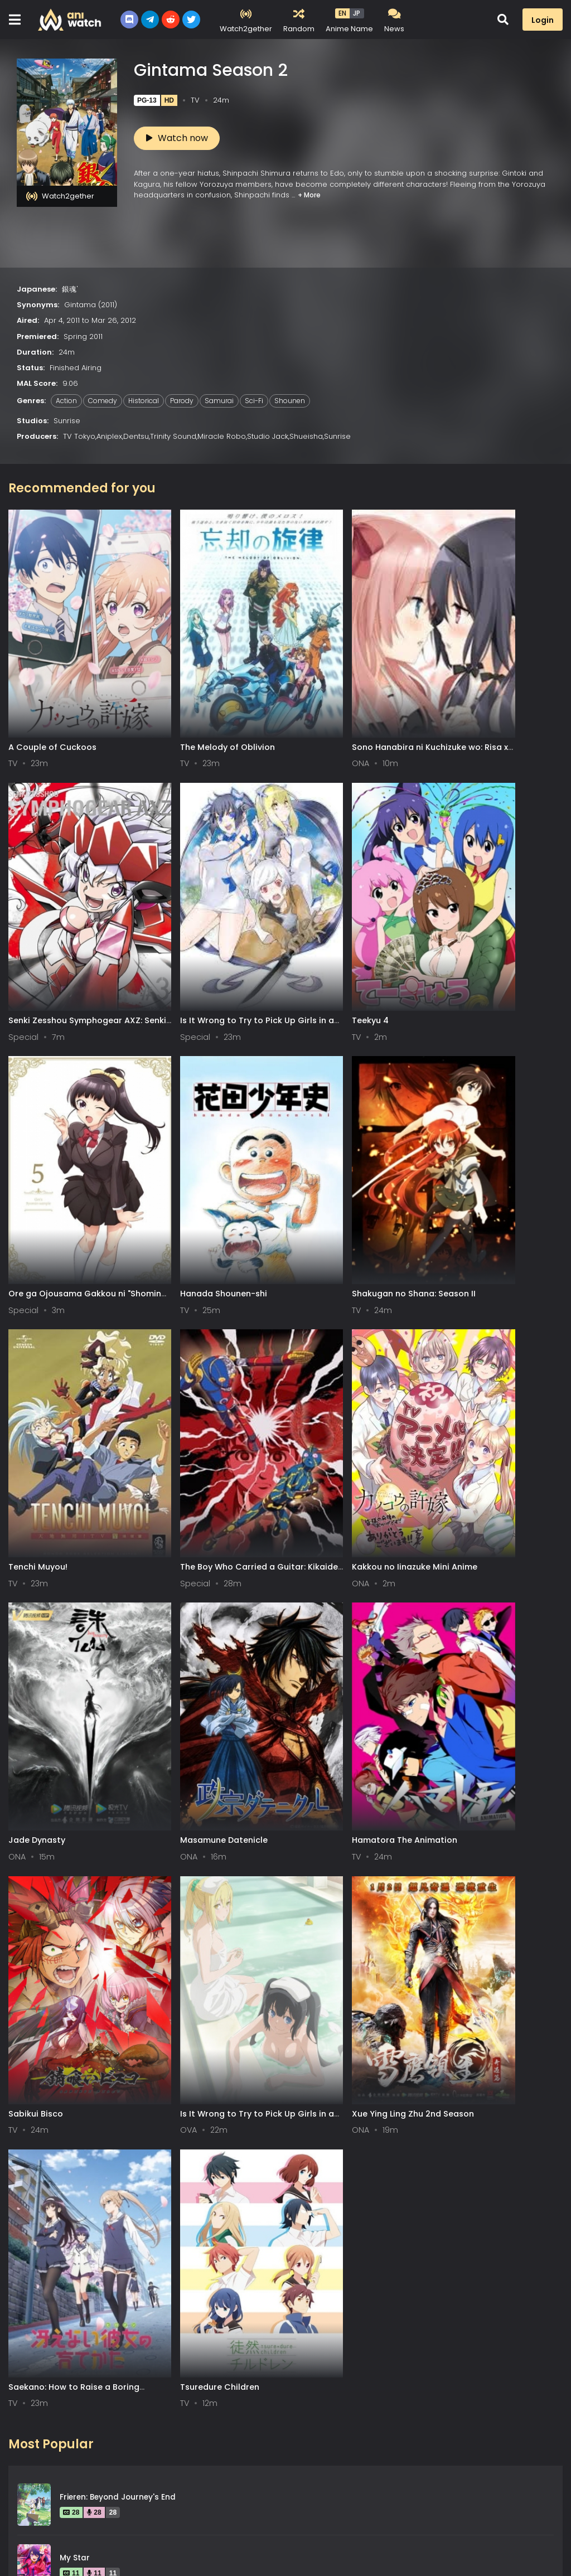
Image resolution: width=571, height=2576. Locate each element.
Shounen (289, 400)
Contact (160, 2538)
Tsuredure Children (470, 1623)
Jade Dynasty (36, 1392)
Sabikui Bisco (458, 1392)
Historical (143, 400)
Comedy (102, 400)
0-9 (75, 2490)
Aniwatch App (227, 2538)
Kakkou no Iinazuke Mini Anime (494, 1163)
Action (66, 400)
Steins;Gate (82, 2037)
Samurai (219, 400)
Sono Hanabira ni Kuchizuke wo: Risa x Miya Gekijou (355, 709)
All (20, 2490)
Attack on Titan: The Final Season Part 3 (139, 1915)
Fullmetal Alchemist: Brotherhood (125, 1854)
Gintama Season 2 (96, 2158)
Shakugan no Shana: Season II (70, 1163)
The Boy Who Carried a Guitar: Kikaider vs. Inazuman (352, 1168)
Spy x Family (84, 2098)
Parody (181, 400)
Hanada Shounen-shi (474, 933)
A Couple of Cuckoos (52, 703)
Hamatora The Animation (342, 1392)
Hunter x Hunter (91, 2219)
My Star (75, 1794)
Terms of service (41, 2538)
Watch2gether (60, 196)
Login (542, 20)
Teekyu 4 (167, 933)
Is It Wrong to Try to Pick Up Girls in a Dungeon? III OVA (66, 1628)
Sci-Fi (254, 400)
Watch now (177, 138)
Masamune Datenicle (193, 1392)
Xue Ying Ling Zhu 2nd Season (210, 1623)
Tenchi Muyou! (179, 1163)
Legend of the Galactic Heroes (120, 2280)
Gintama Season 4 (97, 1976)
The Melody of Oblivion (196, 703)
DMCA (109, 2538)
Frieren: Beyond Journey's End (118, 1733)
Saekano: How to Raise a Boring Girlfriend (355, 1628)
